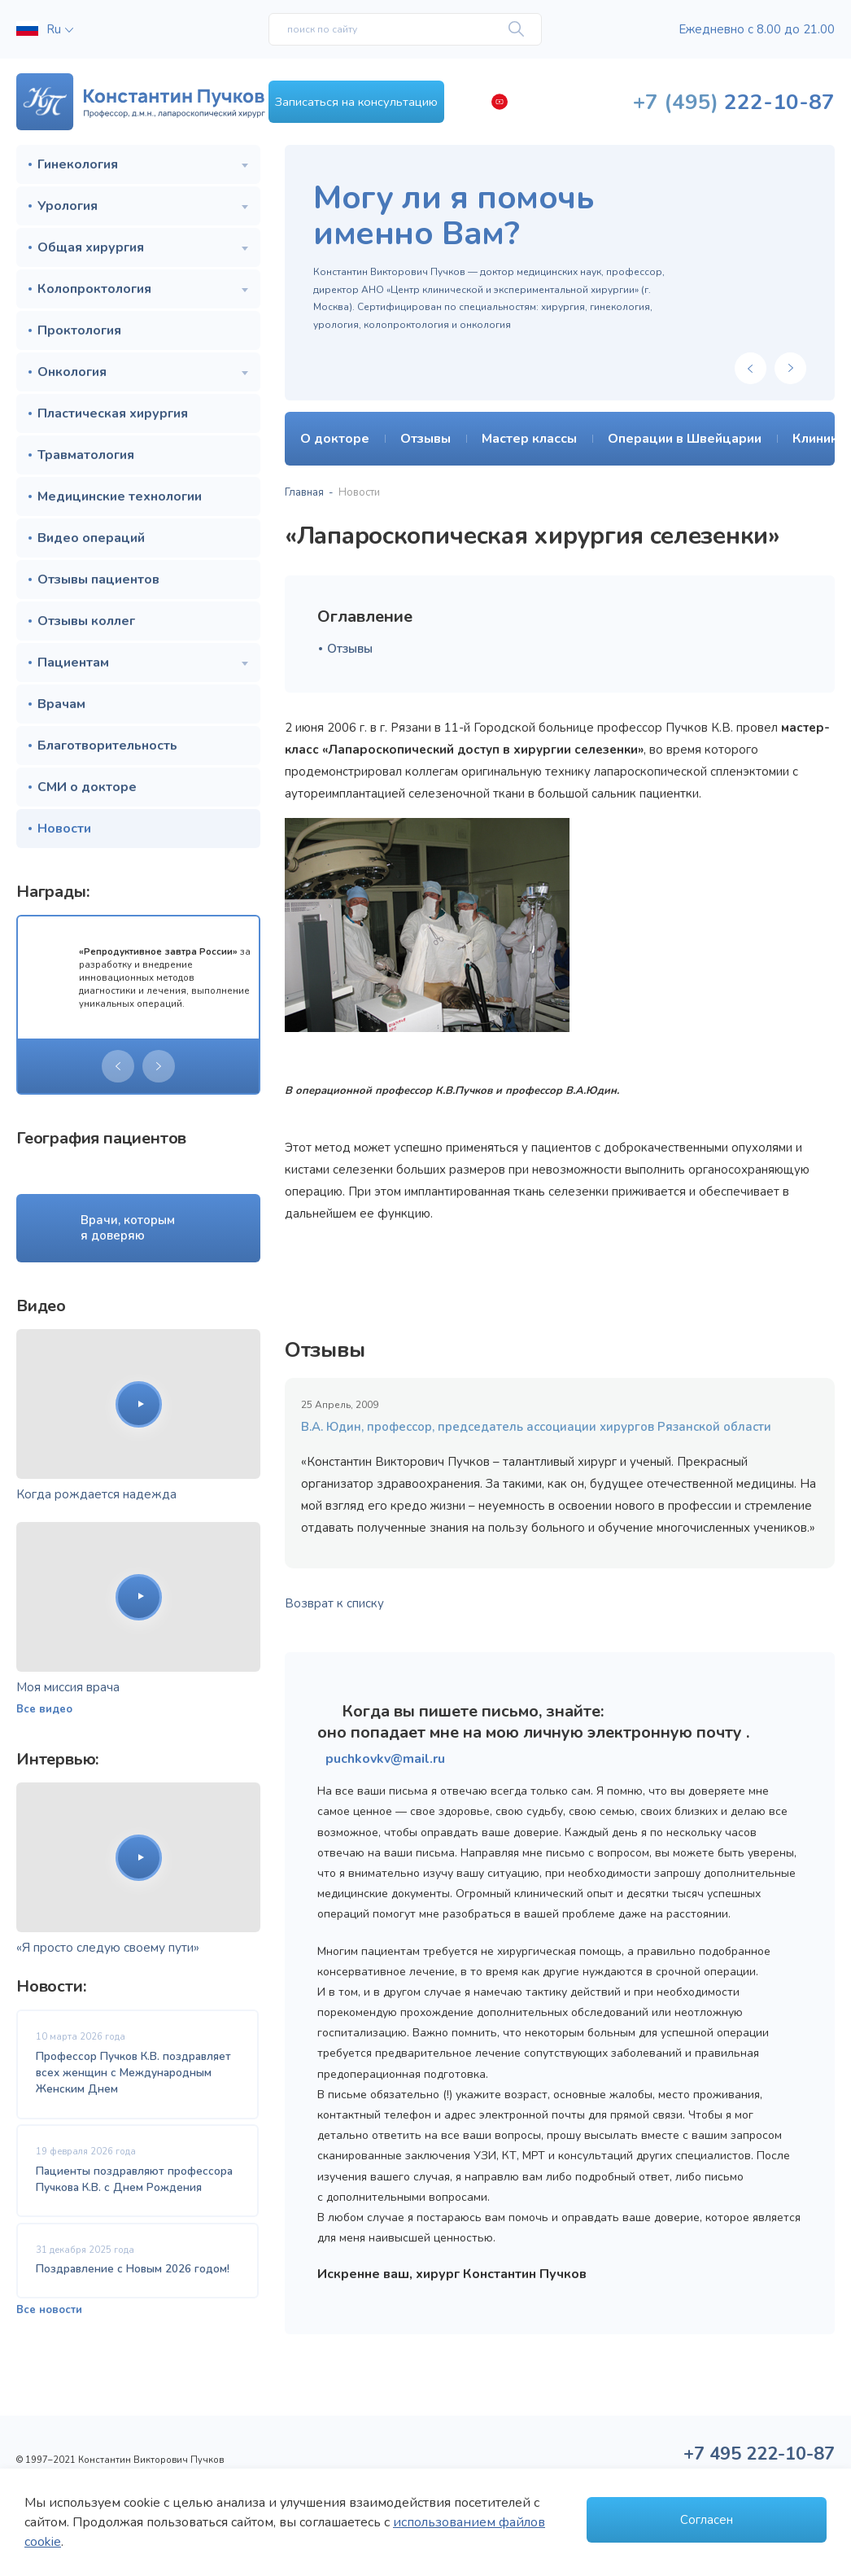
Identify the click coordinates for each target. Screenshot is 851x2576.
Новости (64, 829)
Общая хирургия (90, 247)
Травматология (85, 455)
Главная (304, 492)
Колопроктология (94, 289)
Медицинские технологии (119, 496)
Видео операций (91, 538)
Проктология (79, 330)
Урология (67, 206)
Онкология (72, 372)
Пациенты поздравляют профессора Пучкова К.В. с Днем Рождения (134, 2182)
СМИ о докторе (87, 787)
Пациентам (73, 662)
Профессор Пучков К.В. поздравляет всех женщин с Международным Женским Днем (133, 2073)
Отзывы (350, 649)
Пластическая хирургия (112, 413)
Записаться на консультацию (405, 102)
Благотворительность (107, 745)
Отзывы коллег (86, 621)
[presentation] (118, 1066)
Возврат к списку (334, 1603)
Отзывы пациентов (98, 579)
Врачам (61, 704)
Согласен (706, 2516)
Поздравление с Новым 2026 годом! (132, 2274)
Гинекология (77, 164)
